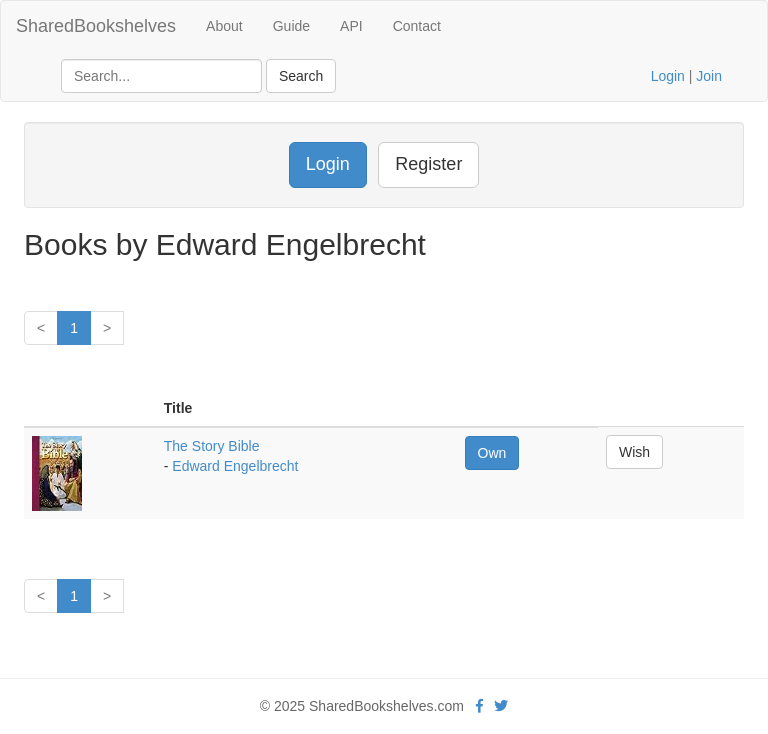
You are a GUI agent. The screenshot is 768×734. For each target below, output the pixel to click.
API (351, 26)
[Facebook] (479, 706)
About (224, 26)
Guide (291, 26)
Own (492, 453)
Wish (634, 452)
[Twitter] (501, 706)
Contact (417, 26)
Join (709, 76)
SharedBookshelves (96, 26)
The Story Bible (212, 446)
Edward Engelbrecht (235, 466)
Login (668, 76)
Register (428, 164)
